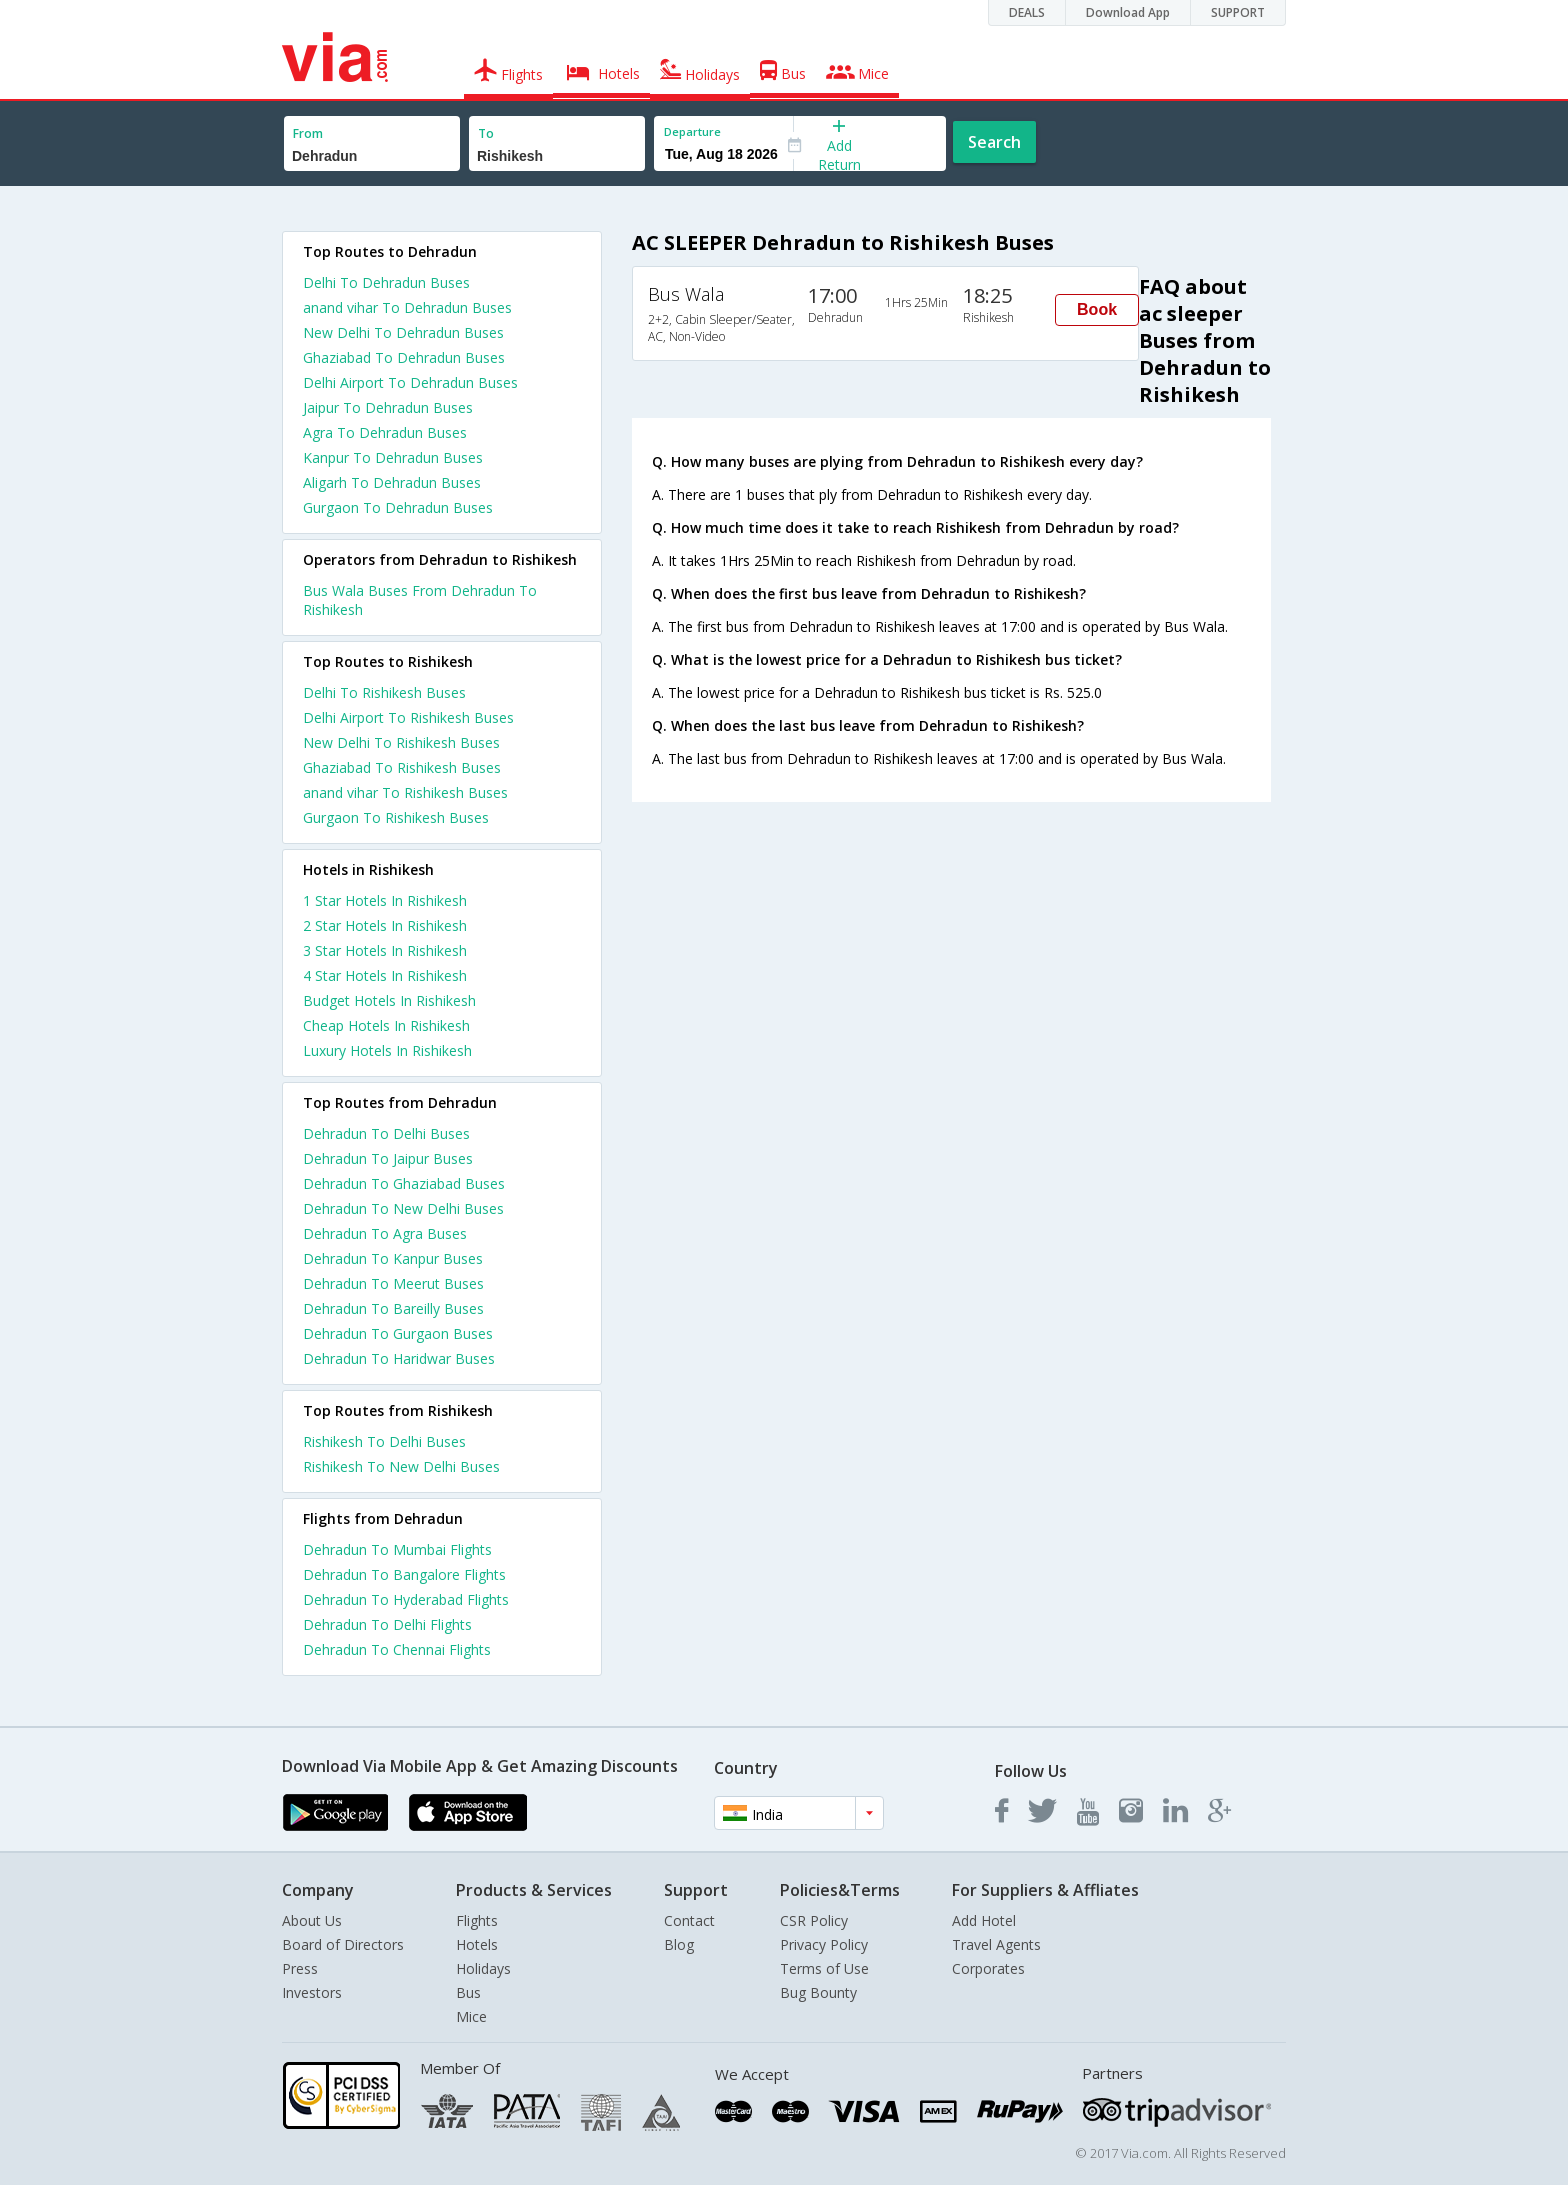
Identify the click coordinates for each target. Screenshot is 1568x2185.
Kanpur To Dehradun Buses (393, 457)
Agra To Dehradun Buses (385, 432)
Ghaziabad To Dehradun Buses (404, 357)
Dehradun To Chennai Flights (397, 1649)
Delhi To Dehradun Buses (386, 282)
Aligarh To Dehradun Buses (392, 482)
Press (300, 1968)
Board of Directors (343, 1944)
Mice (471, 2016)
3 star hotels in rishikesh (385, 950)
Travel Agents (996, 1944)
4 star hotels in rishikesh (385, 975)
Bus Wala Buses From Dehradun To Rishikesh (420, 600)
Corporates (988, 1968)
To (486, 133)
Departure (692, 131)
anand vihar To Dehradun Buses (407, 307)
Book (1097, 309)
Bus (468, 1992)
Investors (312, 1992)
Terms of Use (824, 1968)
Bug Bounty (818, 1992)
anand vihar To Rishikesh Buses (405, 792)
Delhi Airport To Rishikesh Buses (408, 717)
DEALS (1027, 12)
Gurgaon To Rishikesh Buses (396, 817)
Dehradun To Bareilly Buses (393, 1308)
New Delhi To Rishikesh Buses (401, 742)
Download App (1128, 12)
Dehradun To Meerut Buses (393, 1283)
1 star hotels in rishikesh (385, 900)
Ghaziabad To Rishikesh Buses (402, 767)
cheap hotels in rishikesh (386, 1025)
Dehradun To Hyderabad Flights (406, 1599)
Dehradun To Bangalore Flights (404, 1574)
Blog (679, 1944)
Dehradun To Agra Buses (385, 1233)
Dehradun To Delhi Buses (386, 1133)
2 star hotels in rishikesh (385, 925)
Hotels (477, 1944)
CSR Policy (814, 1920)
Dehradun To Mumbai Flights (397, 1549)
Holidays (483, 1968)
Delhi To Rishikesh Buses (384, 692)
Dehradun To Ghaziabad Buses (404, 1183)
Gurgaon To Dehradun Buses (398, 507)
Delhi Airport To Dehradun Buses (410, 382)
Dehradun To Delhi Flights (387, 1624)
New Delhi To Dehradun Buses (403, 332)
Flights (477, 1920)
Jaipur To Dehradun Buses (388, 407)
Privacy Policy (824, 1944)
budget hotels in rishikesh (389, 1000)
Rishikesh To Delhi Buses (384, 1441)
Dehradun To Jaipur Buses (388, 1158)
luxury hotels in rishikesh (387, 1050)
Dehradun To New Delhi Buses (403, 1208)
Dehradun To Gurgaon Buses (398, 1333)
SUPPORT (1238, 12)
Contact (689, 1920)
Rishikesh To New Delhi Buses (401, 1466)
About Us (312, 1920)
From (308, 133)
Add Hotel (984, 1920)
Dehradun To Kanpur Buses (393, 1258)
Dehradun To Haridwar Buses (399, 1358)
